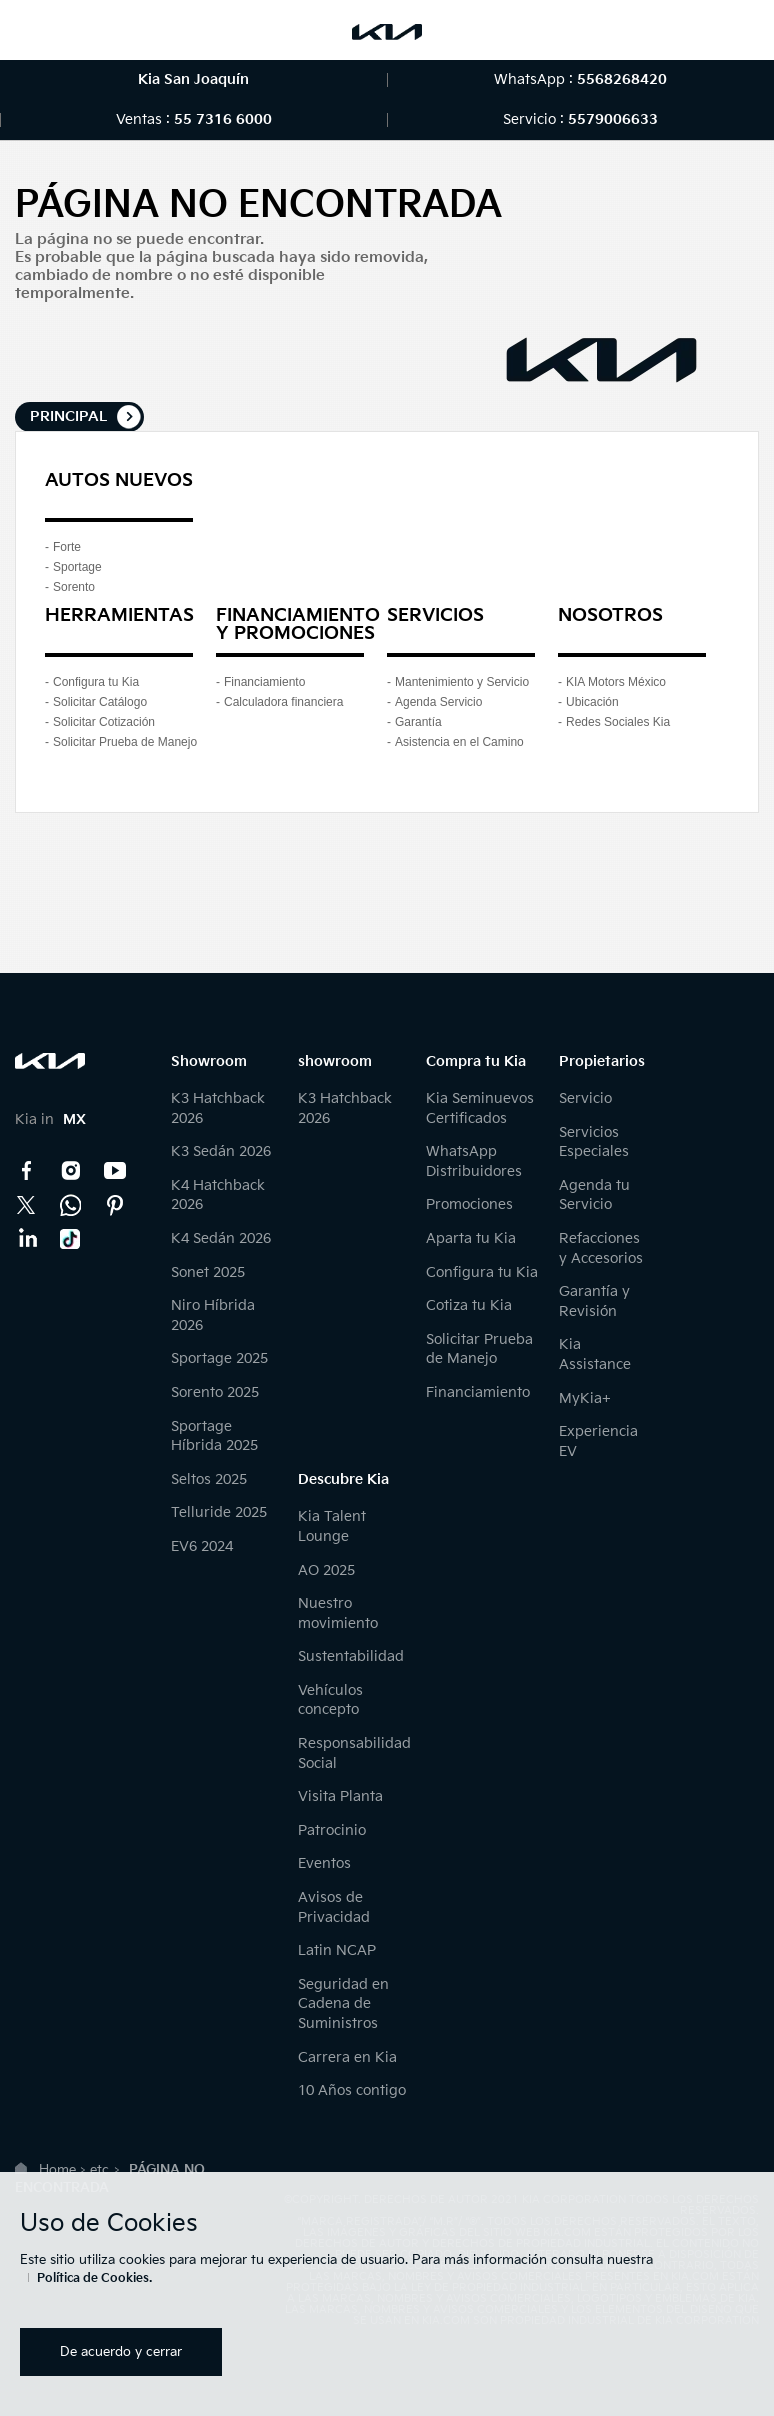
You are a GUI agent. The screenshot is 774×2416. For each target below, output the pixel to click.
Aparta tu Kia (471, 1238)
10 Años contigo (352, 2090)
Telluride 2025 (219, 1512)
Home (57, 2170)
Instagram (71, 1171)
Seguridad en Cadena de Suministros (343, 2004)
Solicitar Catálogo (100, 702)
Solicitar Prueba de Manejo (125, 742)
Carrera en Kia (347, 2057)
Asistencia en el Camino (459, 742)
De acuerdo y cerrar (121, 2352)
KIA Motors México (616, 682)
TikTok (71, 1239)
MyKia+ (585, 1398)
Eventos (324, 1863)
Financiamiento (264, 682)
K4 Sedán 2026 (221, 1238)
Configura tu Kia (96, 682)
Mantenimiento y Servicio (462, 682)
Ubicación (592, 702)
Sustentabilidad (351, 1656)
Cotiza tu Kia (469, 1305)
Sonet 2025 (208, 1272)
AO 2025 (326, 1570)
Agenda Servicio (438, 702)
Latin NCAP (337, 1950)
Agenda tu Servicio (594, 1195)
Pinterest (115, 1205)
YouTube (115, 1171)
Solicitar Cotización (104, 722)
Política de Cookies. (94, 2278)
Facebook (27, 1171)
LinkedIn (27, 1239)
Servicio (585, 1098)
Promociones (469, 1204)
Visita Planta (340, 1796)
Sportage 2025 (219, 1358)
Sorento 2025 (215, 1392)
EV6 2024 (202, 1546)
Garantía (418, 722)
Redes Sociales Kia (618, 722)
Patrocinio (332, 1830)
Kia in (50, 1119)
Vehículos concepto (330, 1700)
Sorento (74, 587)
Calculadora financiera (283, 702)
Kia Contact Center (71, 1205)
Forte (67, 547)
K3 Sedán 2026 (221, 1151)
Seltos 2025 (209, 1479)
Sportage (77, 567)
